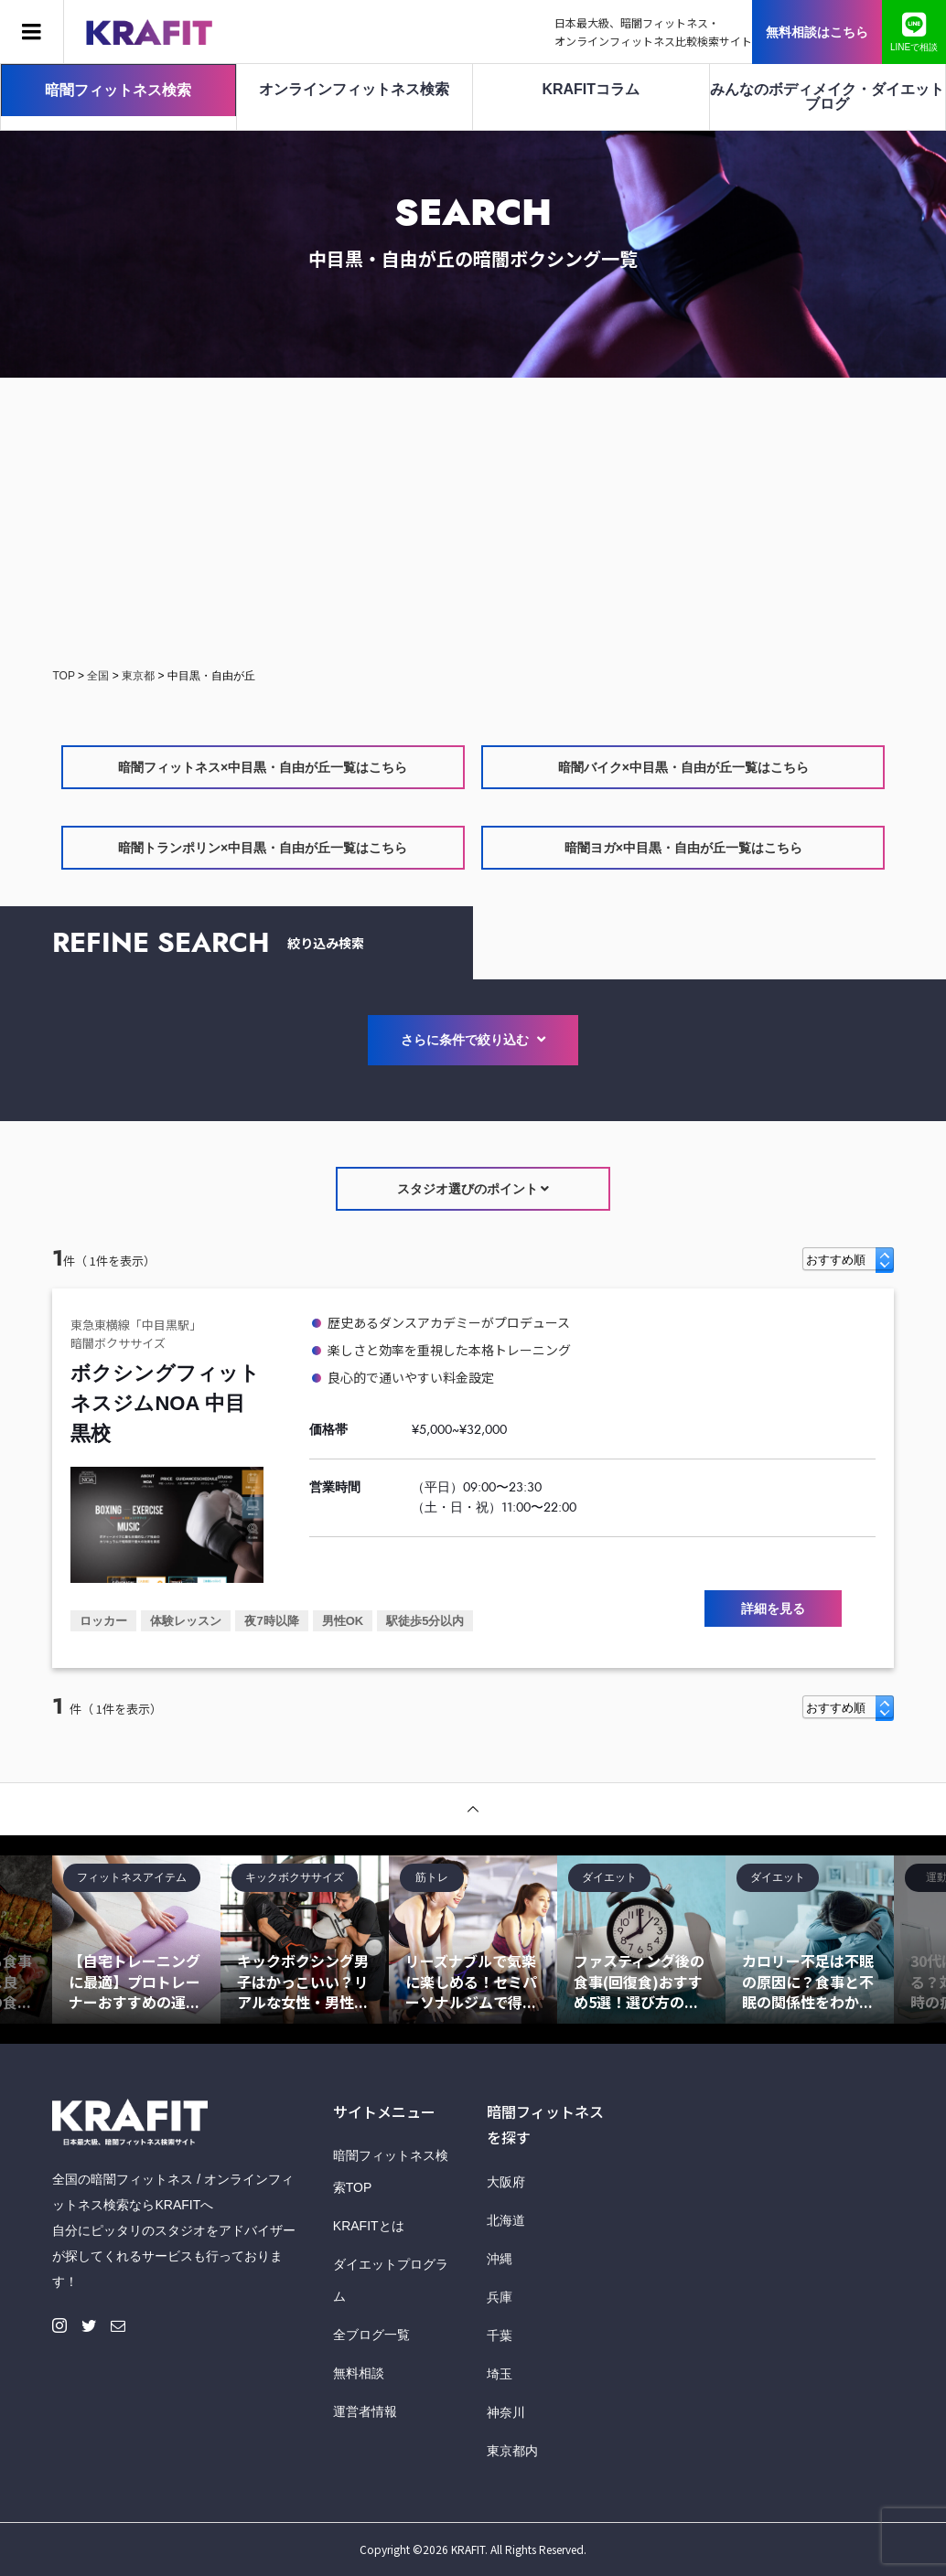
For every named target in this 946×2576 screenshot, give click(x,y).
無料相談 (358, 2373)
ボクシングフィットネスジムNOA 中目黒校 (165, 1403)
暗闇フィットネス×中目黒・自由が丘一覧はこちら (262, 767)
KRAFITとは (368, 2225)
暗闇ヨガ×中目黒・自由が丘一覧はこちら (683, 847)
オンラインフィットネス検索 (354, 89)
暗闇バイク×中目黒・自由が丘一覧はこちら (683, 767)
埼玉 (499, 2374)
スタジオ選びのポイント (473, 1188)
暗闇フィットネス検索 (118, 90)
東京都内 (512, 2450)
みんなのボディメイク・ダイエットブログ (827, 96)
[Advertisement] (473, 524)
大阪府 (506, 2182)
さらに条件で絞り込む (473, 1039)
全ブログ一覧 (371, 2334)
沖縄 (499, 2258)
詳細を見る (773, 1608)
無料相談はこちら (817, 32)
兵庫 (499, 2297)
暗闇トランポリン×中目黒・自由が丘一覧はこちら (262, 847)
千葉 (499, 2335)
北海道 (506, 2220)
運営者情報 (365, 2411)
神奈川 (506, 2412)
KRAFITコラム (591, 89)
